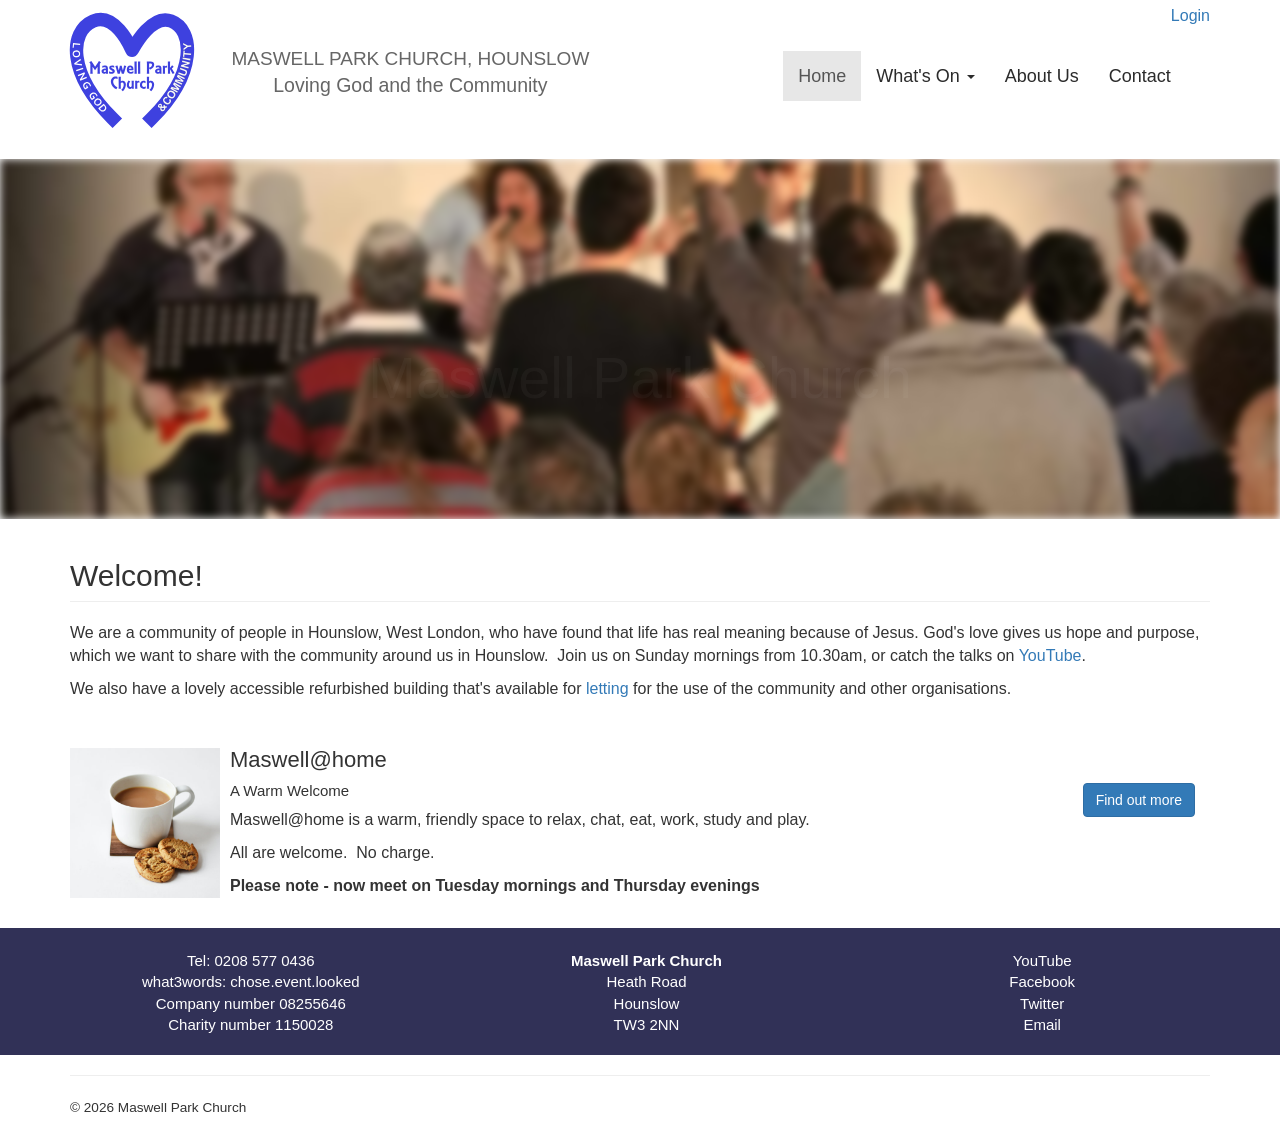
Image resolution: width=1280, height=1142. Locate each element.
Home (822, 76)
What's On (925, 76)
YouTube (1050, 655)
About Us (1042, 76)
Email (1042, 1024)
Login (1190, 15)
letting (609, 688)
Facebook (1042, 981)
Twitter (1042, 1003)
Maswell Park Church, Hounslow (410, 59)
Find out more (1139, 800)
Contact (1140, 76)
